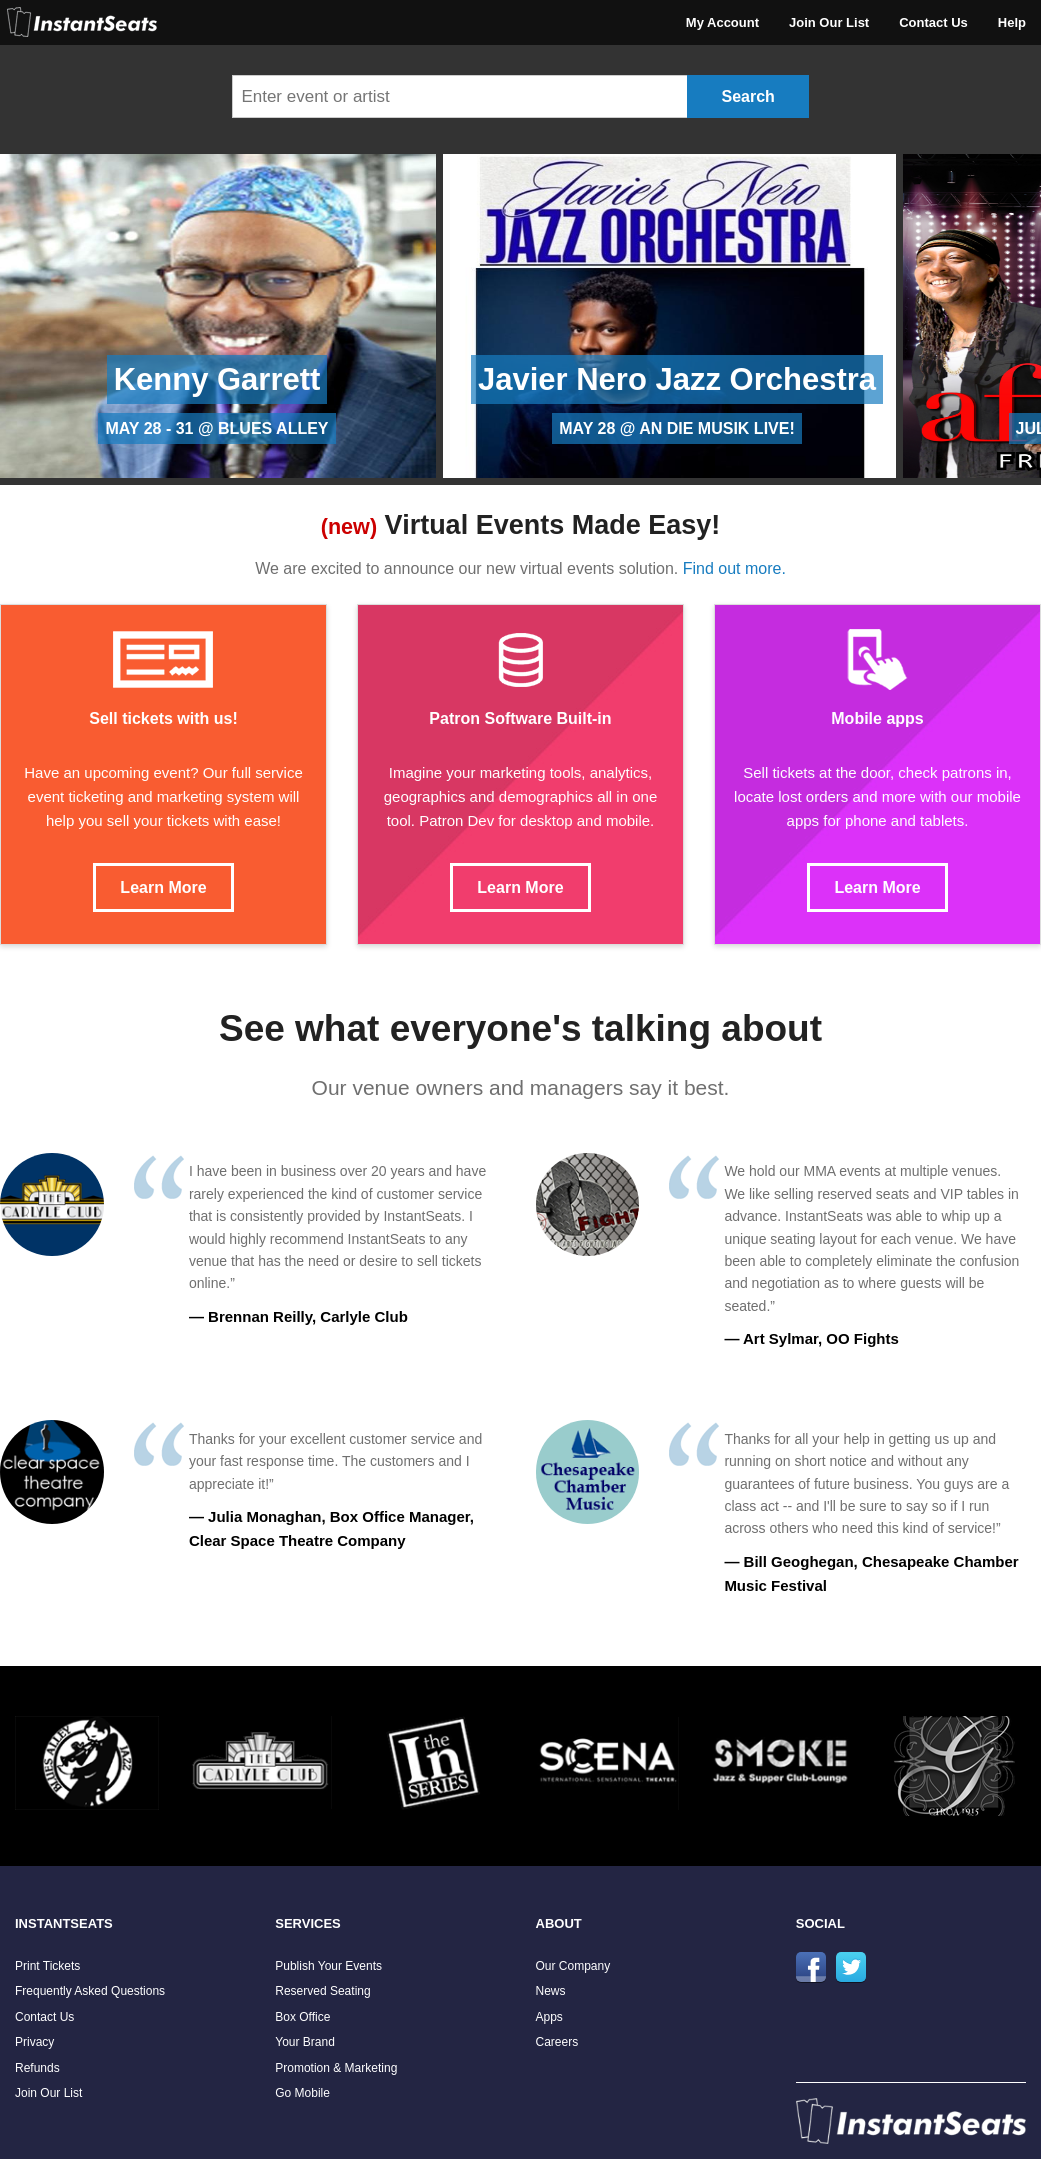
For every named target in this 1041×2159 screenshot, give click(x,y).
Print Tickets (47, 1966)
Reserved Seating (322, 1991)
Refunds (37, 2068)
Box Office (302, 2017)
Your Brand (305, 2042)
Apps (549, 2017)
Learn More (163, 887)
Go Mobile (302, 2093)
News (551, 1991)
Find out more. (734, 568)
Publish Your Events (328, 1966)
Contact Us (933, 22)
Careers (557, 2042)
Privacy (34, 2042)
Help (1012, 22)
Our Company (573, 1966)
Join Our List (829, 22)
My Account (722, 22)
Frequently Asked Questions (90, 1991)
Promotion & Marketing (336, 2068)
